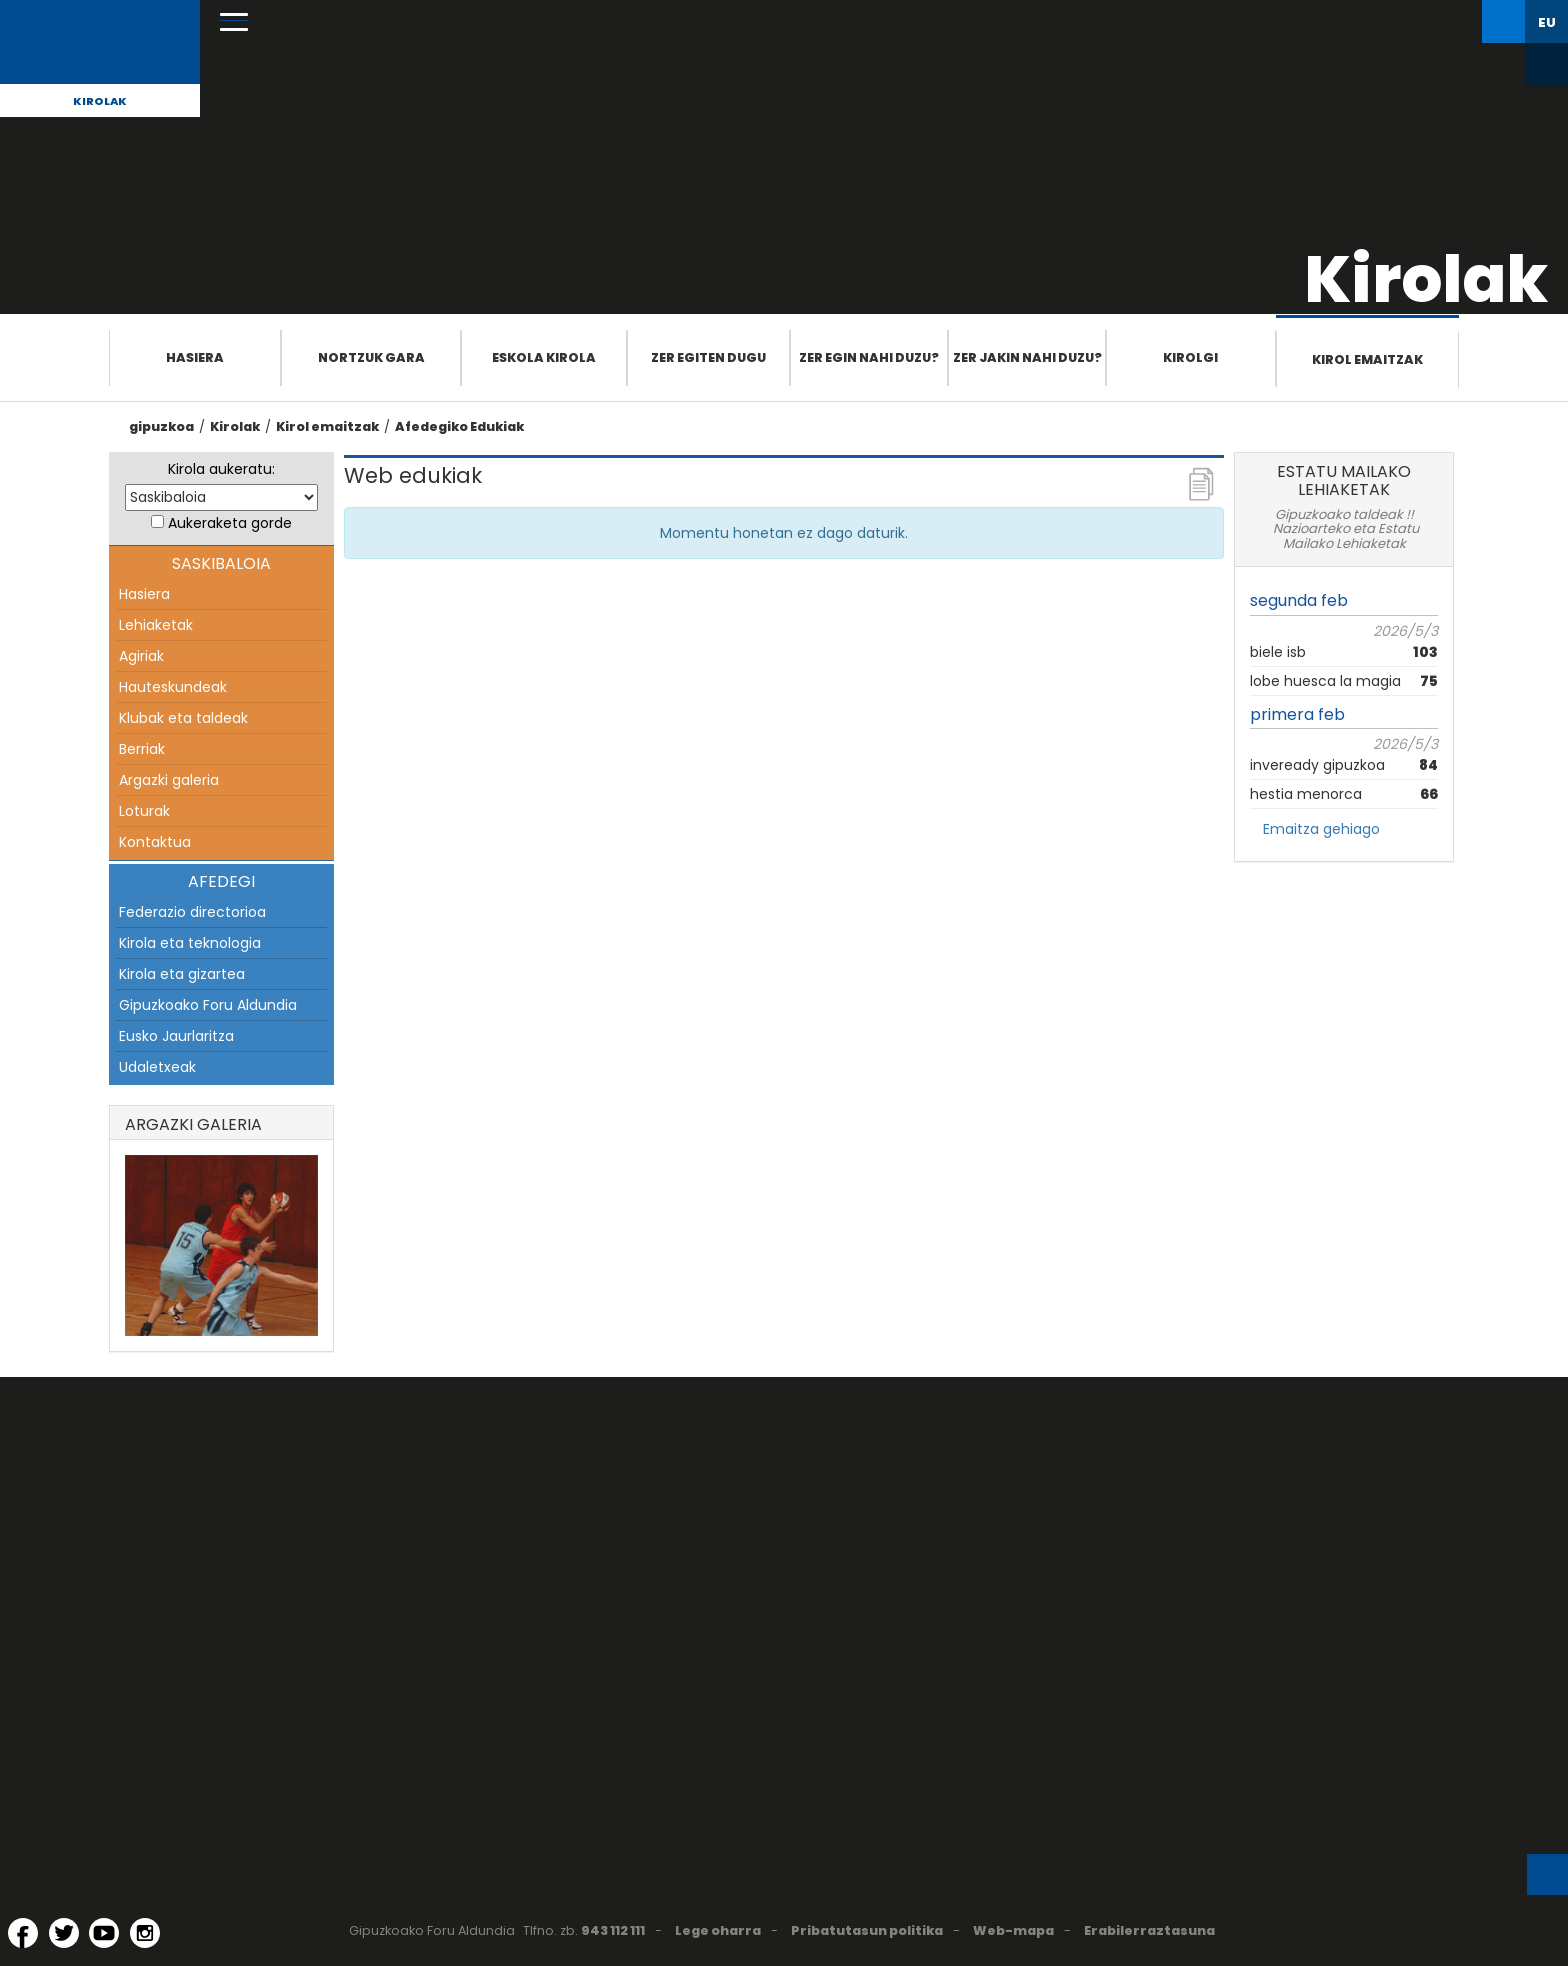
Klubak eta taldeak (183, 718)
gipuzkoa (161, 426)
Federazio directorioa (192, 912)
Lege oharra (718, 1930)
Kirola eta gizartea (182, 974)
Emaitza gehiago (1321, 829)
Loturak (144, 811)
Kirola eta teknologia (190, 943)
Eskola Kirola (544, 357)
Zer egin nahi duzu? (869, 357)
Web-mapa (1013, 1930)
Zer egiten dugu (708, 357)
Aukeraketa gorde (230, 523)
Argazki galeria (169, 780)
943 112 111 (613, 1930)
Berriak (142, 749)
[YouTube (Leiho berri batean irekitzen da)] (104, 1933)
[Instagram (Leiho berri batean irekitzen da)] (145, 1933)
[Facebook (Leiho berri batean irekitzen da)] (23, 1933)
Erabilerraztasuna (1149, 1930)
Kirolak (100, 101)
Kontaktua (155, 842)
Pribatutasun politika (867, 1930)
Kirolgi (1190, 357)
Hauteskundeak (173, 687)
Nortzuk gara (371, 357)
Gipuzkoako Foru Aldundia (208, 1005)
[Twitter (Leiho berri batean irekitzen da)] (64, 1933)
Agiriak (141, 656)
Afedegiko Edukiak (459, 426)
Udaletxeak (157, 1067)
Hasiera (195, 357)
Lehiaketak (156, 625)
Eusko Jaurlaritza (176, 1036)
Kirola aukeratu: (221, 469)
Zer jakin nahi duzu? (1027, 357)
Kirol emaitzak (1367, 359)
